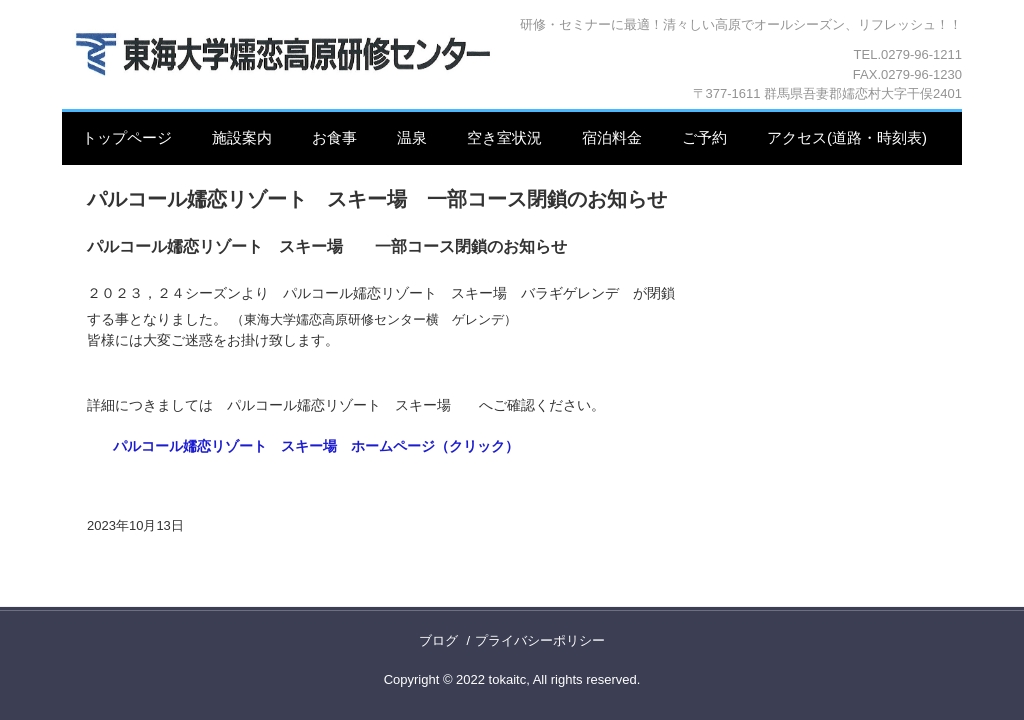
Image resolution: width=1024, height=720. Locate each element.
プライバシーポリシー (540, 640)
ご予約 (704, 137)
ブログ (438, 640)
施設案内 (242, 137)
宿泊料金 (612, 137)
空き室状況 (504, 137)
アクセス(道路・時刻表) (847, 137)
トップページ (127, 137)
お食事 (334, 137)
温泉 (412, 137)
